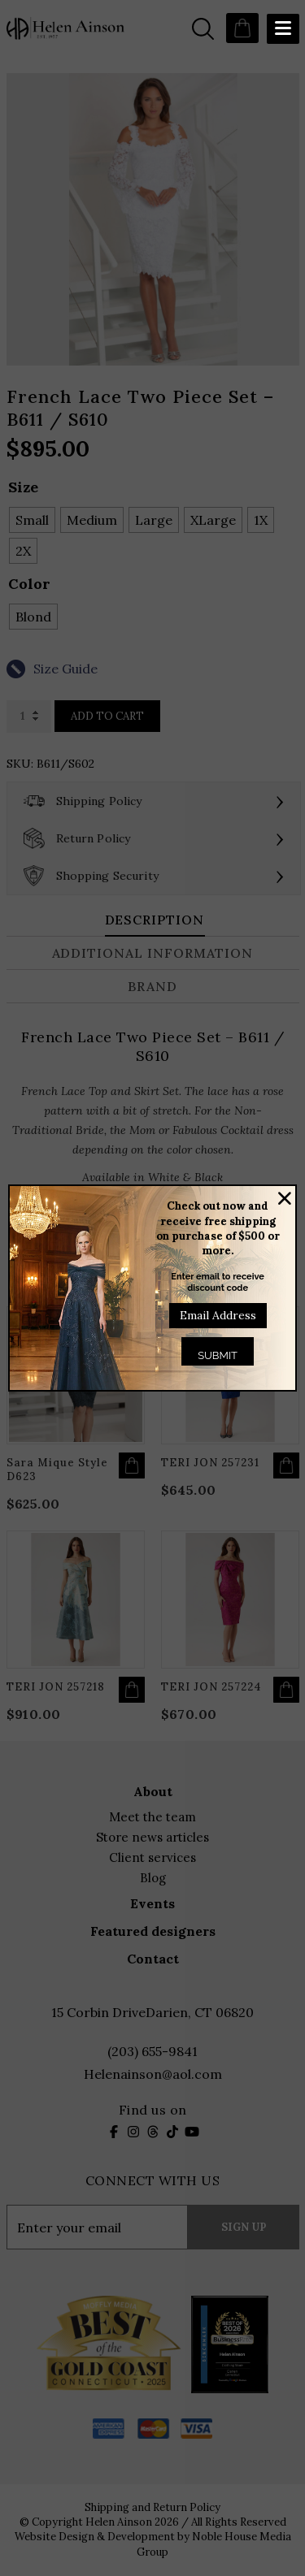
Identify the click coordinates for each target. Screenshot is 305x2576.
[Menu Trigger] (283, 29)
